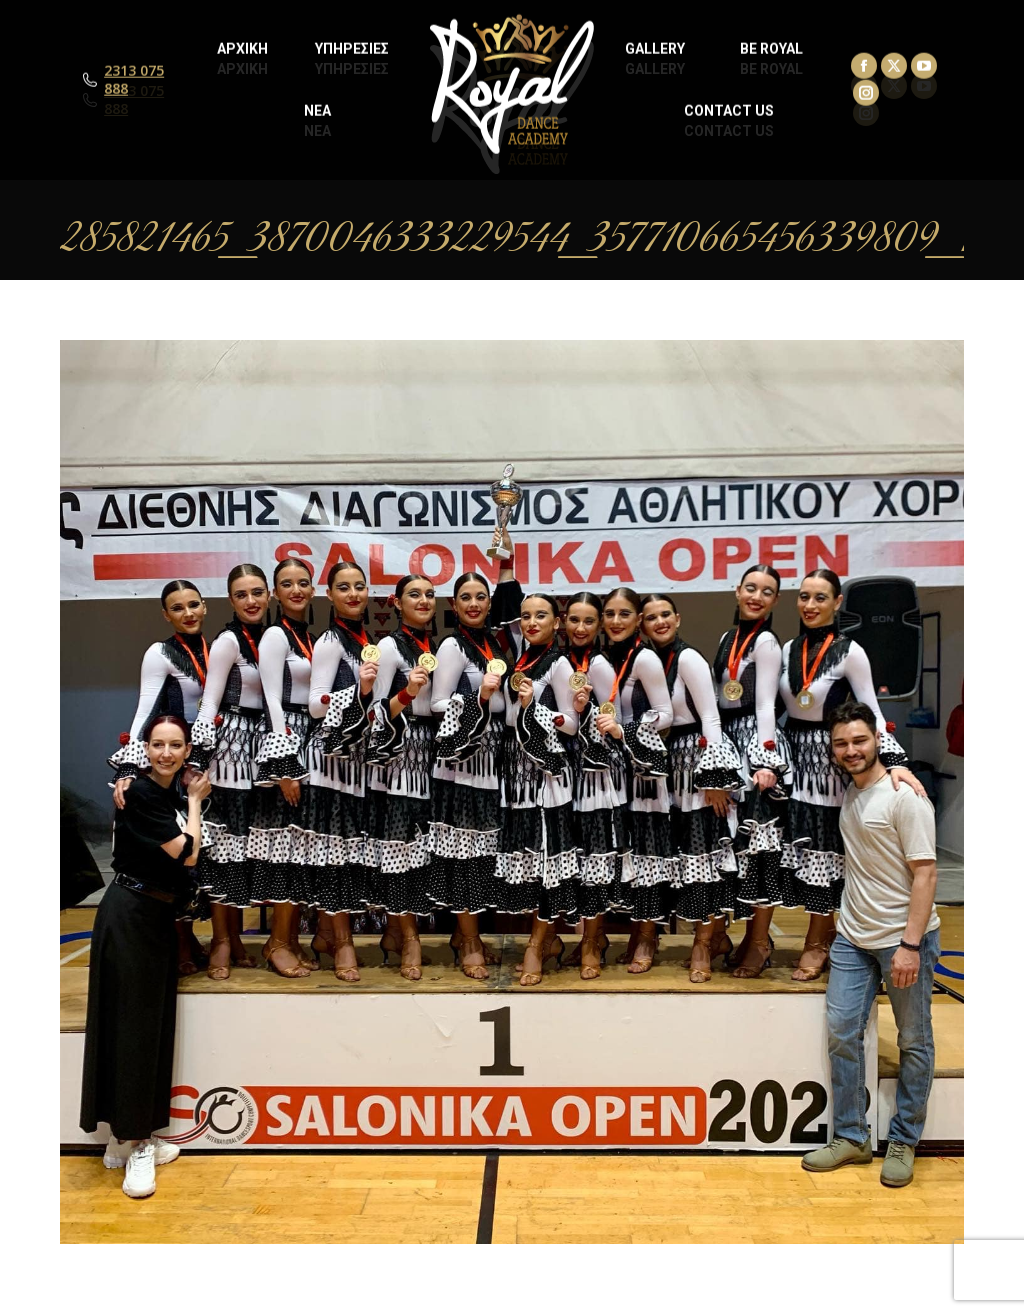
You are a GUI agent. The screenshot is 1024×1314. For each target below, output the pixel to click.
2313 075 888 (134, 100)
